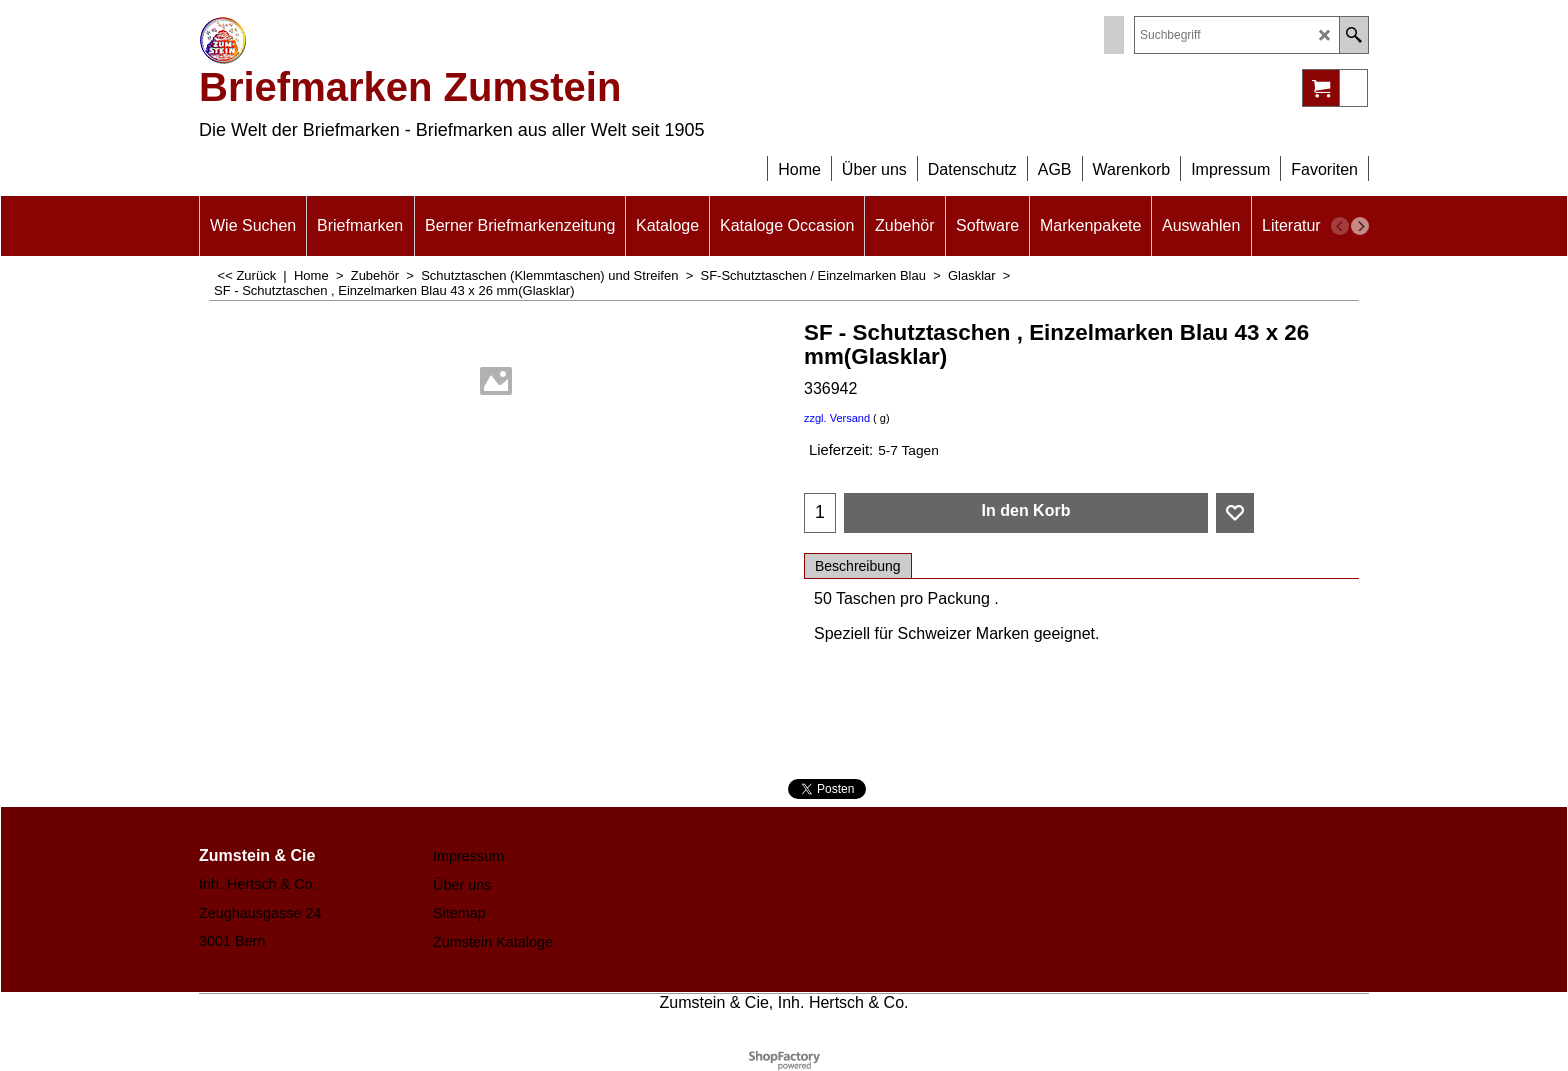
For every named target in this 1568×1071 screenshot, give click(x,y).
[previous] (1340, 226)
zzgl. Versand (837, 418)
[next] (1360, 226)
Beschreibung (858, 566)
